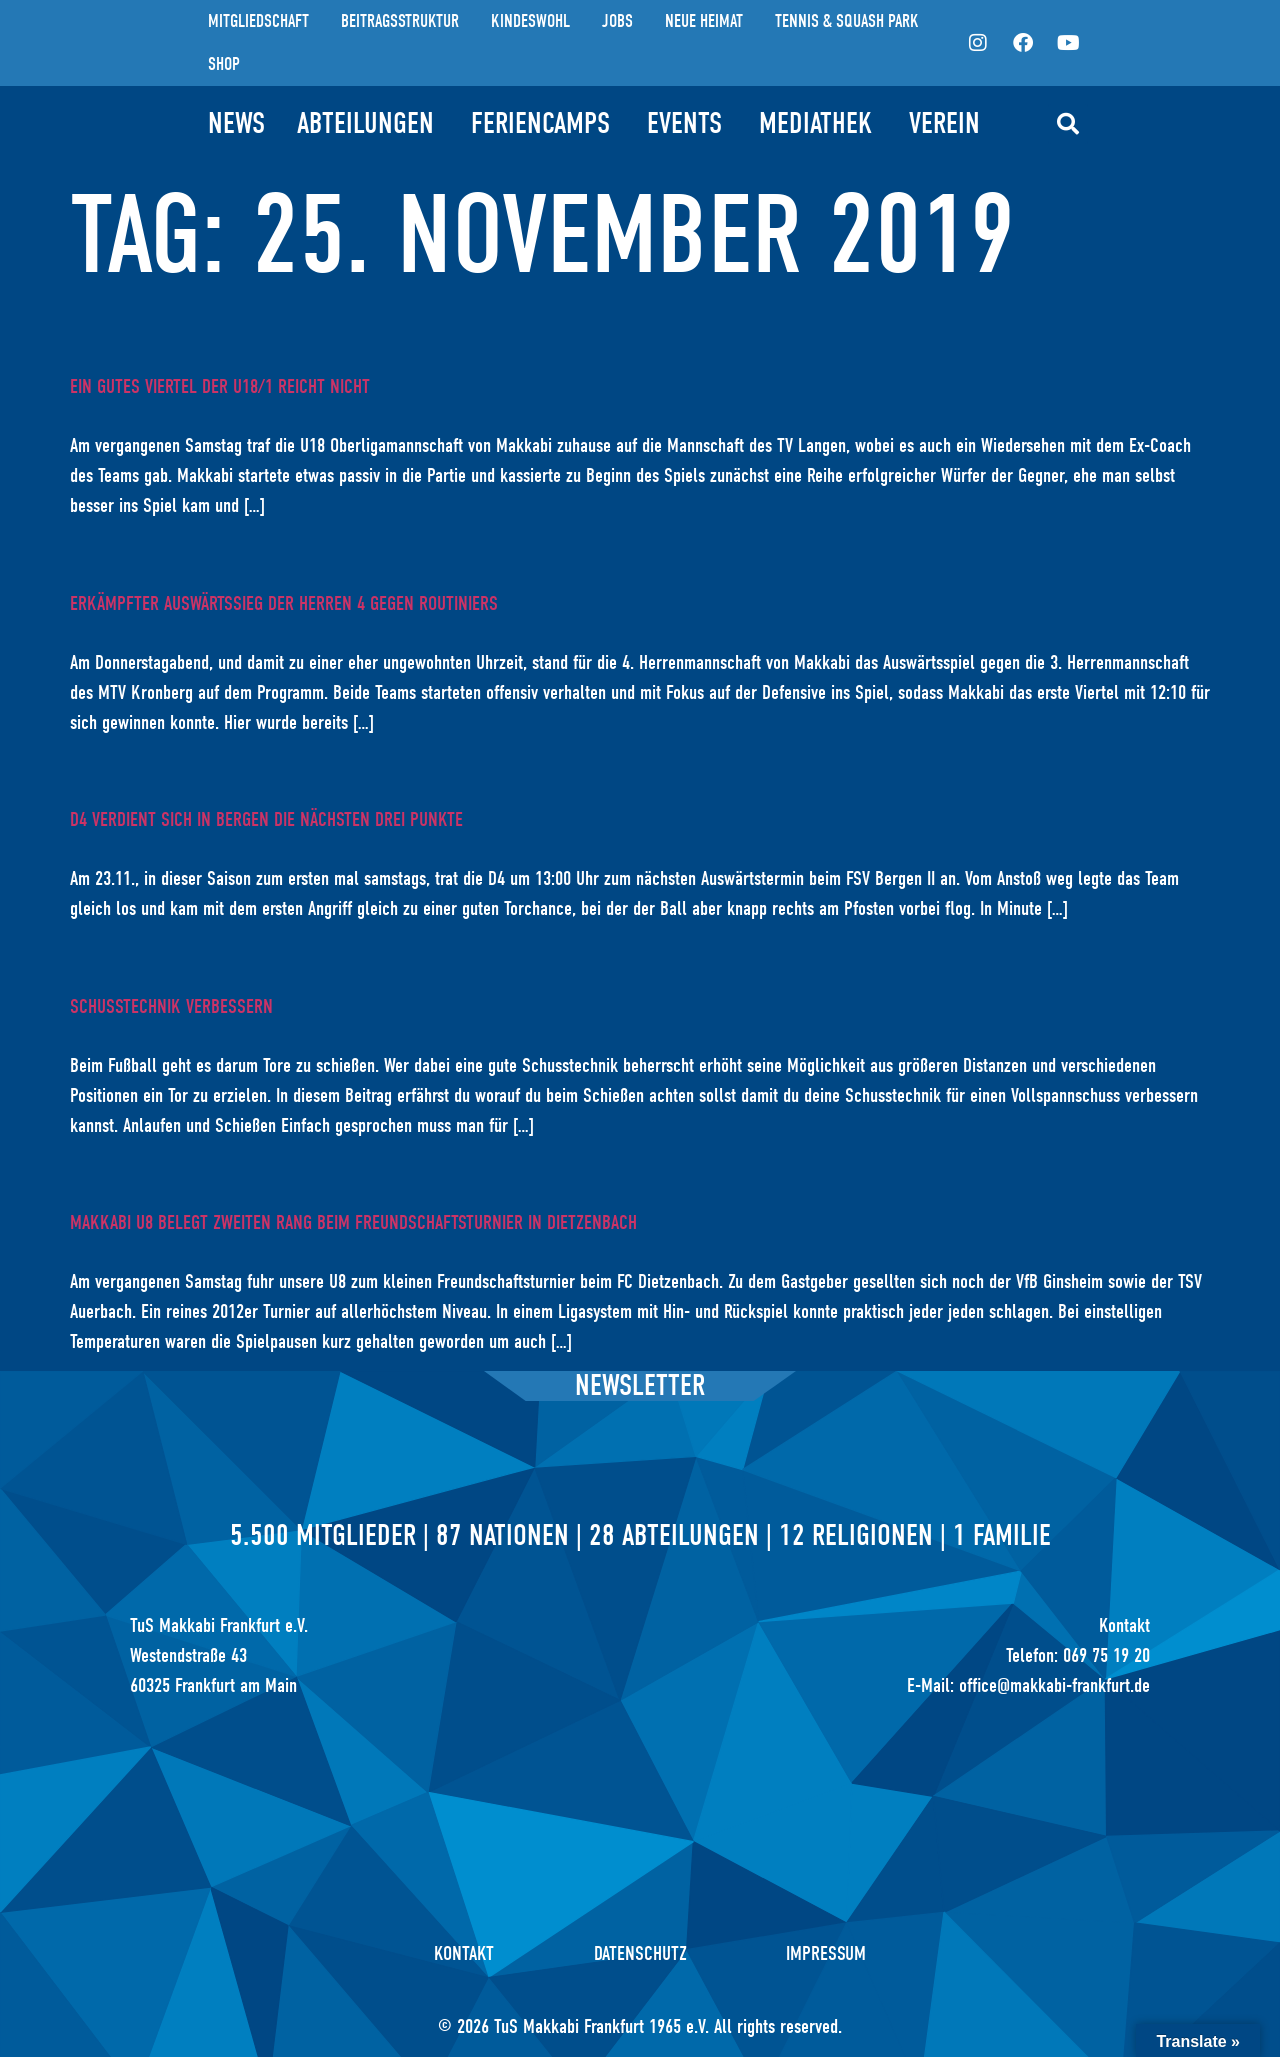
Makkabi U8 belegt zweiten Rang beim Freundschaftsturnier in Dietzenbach (353, 1222)
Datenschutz (640, 1953)
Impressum (827, 1953)
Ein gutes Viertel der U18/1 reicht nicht (220, 386)
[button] (1068, 124)
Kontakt (464, 1953)
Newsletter (640, 1385)
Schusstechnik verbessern (171, 1006)
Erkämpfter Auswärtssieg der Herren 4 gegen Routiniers (284, 603)
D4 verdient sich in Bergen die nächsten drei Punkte (266, 819)
